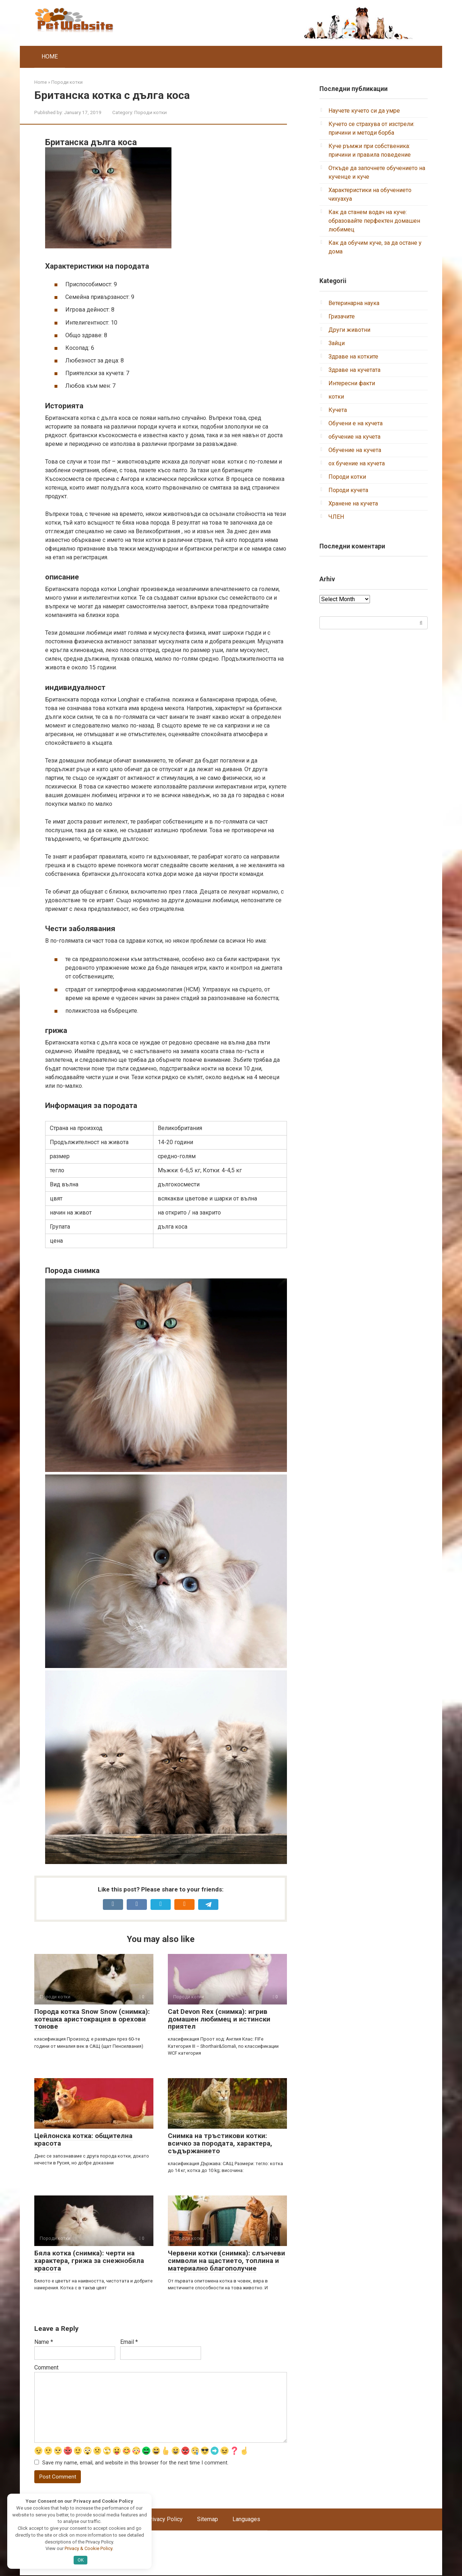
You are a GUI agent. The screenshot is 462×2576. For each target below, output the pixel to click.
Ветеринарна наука (353, 303)
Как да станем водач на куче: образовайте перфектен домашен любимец (374, 221)
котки (336, 396)
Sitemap (207, 2519)
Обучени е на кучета (355, 423)
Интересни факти (351, 383)
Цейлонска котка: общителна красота (83, 2139)
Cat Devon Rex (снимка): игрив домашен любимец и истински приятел (219, 2019)
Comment (46, 2367)
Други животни (349, 329)
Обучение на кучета (354, 450)
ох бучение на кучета (356, 463)
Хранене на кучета (353, 503)
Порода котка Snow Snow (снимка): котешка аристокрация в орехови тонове (92, 2019)
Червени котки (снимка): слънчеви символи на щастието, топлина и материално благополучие (226, 2260)
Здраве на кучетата (354, 369)
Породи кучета (348, 490)
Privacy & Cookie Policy (88, 2548)
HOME (50, 56)
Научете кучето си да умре (364, 110)
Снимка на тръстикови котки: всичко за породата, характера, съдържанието (220, 2143)
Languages (246, 2519)
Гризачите (341, 316)
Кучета (337, 410)
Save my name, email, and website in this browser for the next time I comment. (135, 2463)
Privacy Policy (165, 2519)
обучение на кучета (354, 436)
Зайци (336, 343)
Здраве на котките (353, 356)
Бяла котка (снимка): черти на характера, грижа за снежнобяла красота (89, 2260)
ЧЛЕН (336, 516)
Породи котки (150, 112)
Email (129, 2341)
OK (81, 2560)
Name (43, 2341)
